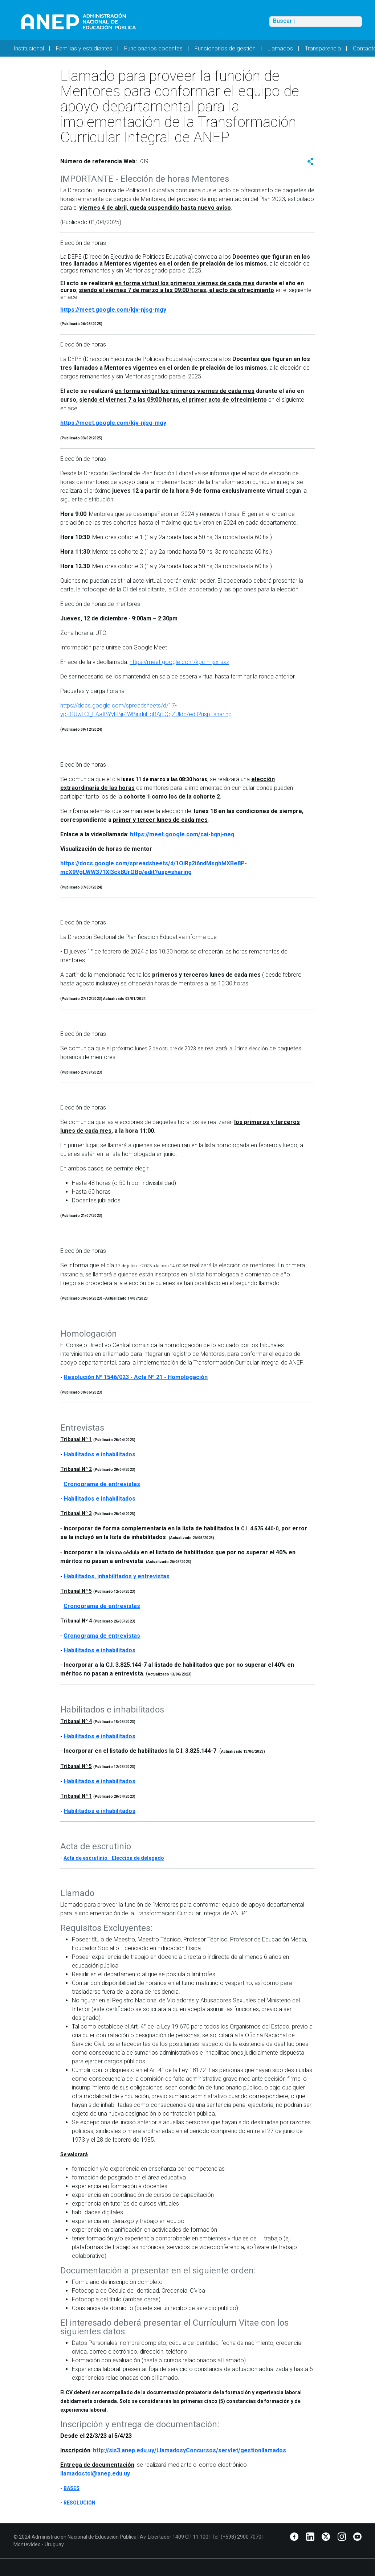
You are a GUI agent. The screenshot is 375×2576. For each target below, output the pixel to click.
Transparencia (323, 48)
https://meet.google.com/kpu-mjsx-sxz (179, 662)
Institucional (28, 48)
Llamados (280, 48)
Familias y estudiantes (84, 48)
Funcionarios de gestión (225, 48)
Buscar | (284, 21)
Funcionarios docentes (153, 48)
